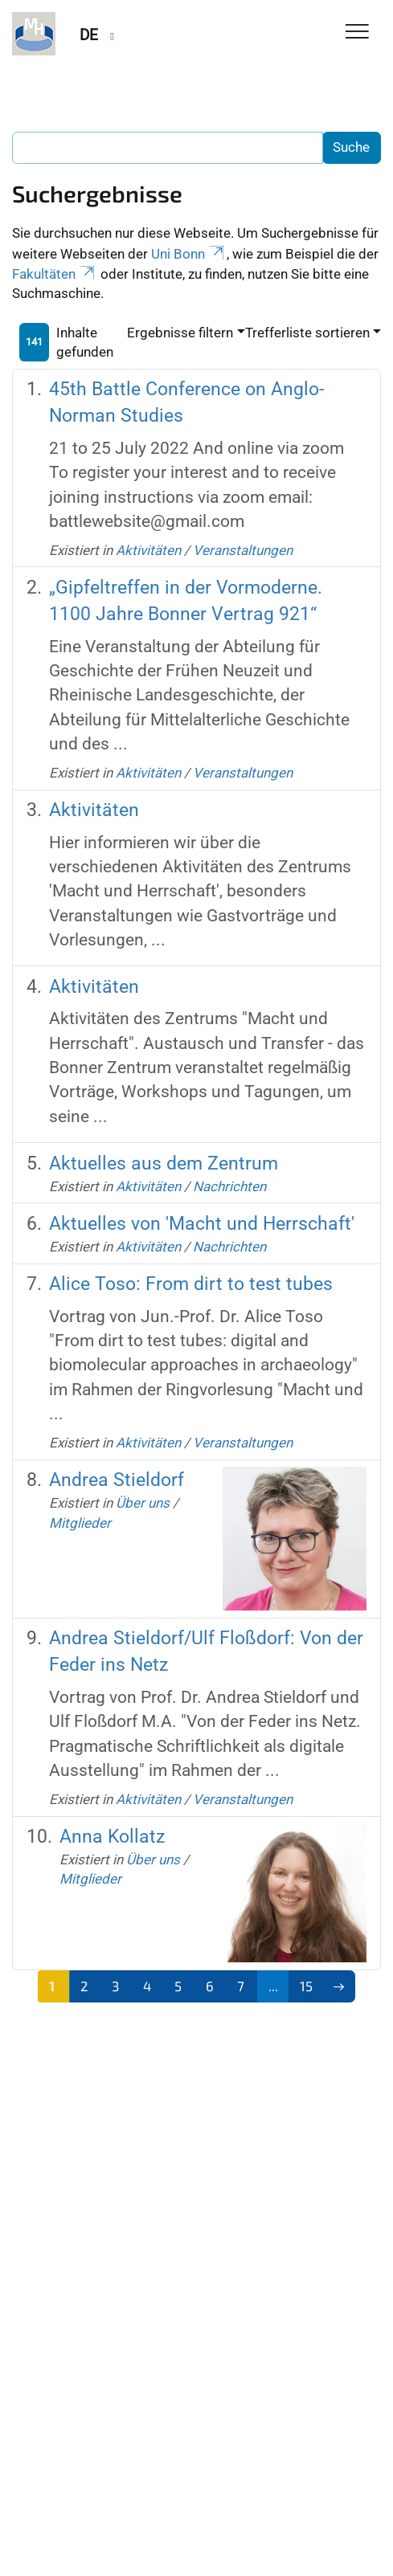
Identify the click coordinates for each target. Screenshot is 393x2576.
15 (306, 1986)
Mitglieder (80, 1523)
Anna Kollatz (112, 1836)
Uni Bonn (189, 254)
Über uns (143, 1503)
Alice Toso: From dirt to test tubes (191, 1284)
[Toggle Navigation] (357, 32)
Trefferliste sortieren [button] (307, 333)
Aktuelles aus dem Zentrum (163, 1163)
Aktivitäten (148, 550)
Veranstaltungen (243, 550)
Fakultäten (54, 274)
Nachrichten (229, 1186)
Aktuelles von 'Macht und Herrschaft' (201, 1224)
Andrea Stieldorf (116, 1480)
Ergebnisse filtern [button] (180, 333)
